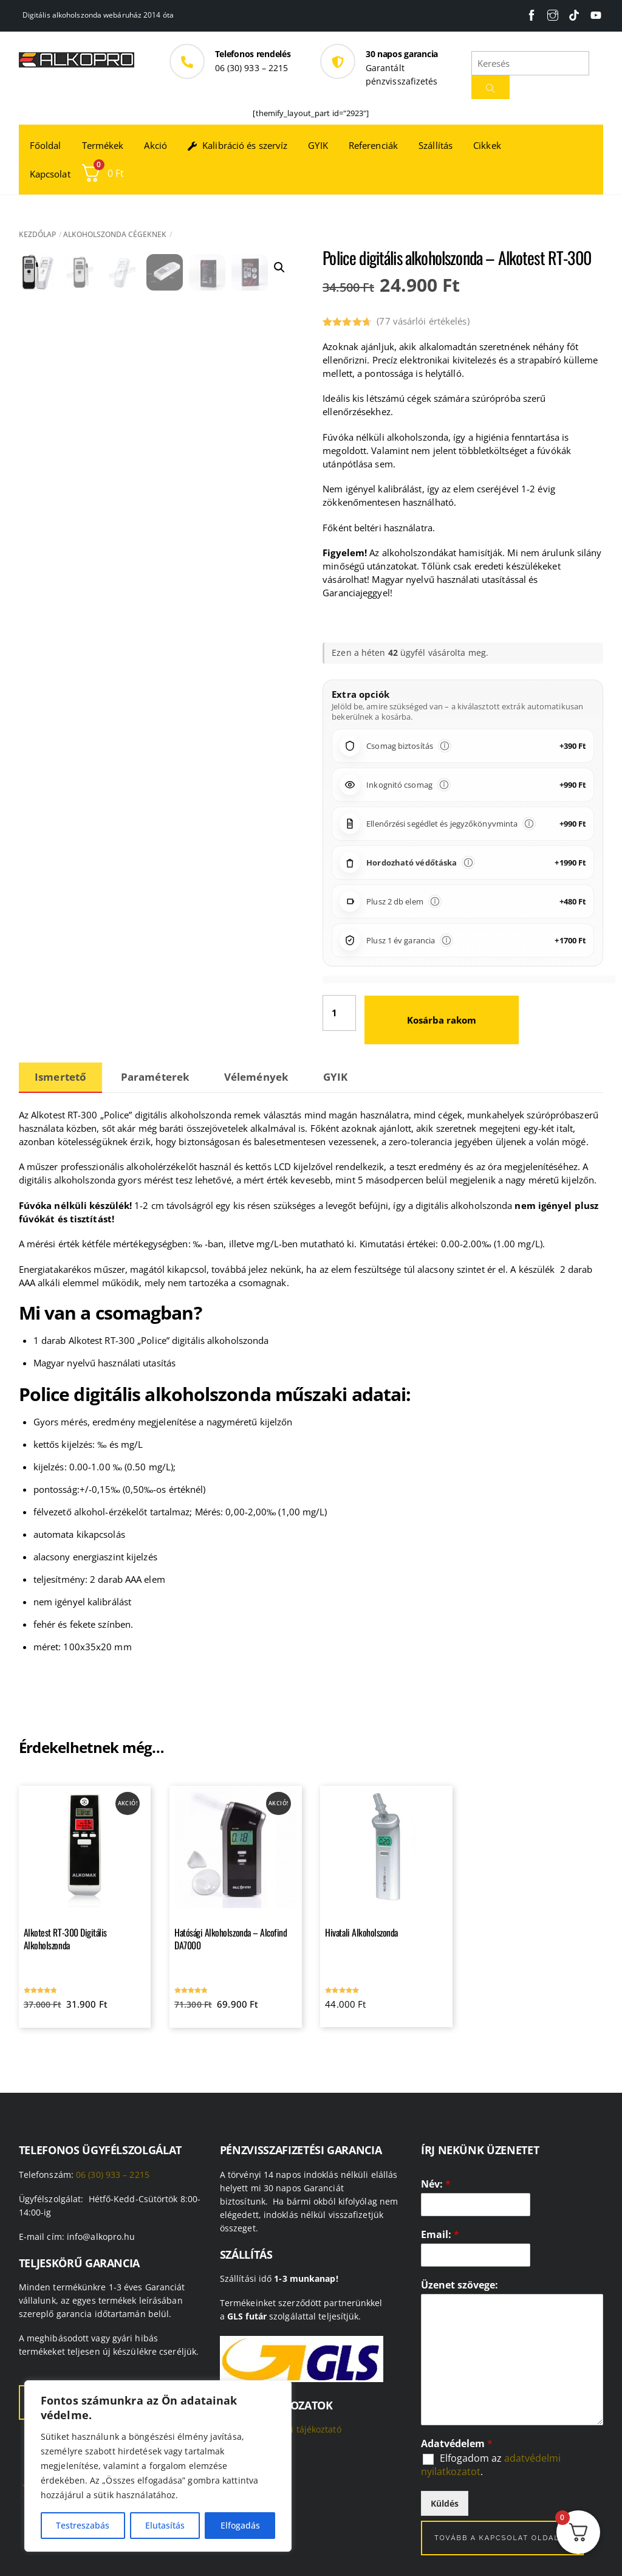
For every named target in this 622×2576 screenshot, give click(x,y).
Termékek (103, 145)
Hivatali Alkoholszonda (361, 1932)
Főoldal (45, 145)
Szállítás (436, 145)
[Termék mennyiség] (339, 1013)
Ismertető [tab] (60, 1077)
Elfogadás (240, 2525)
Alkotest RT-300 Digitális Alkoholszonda (65, 1938)
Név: (436, 2184)
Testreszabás (82, 2525)
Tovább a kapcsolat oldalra (502, 2538)
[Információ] (444, 745)
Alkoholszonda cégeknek (114, 234)
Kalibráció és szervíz (237, 145)
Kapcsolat (50, 174)
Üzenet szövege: (459, 2285)
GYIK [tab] (335, 1077)
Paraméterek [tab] (155, 1077)
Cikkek (487, 145)
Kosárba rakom (441, 1020)
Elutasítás (165, 2525)
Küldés (445, 2503)
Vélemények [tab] (256, 1077)
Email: (440, 2234)
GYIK (317, 145)
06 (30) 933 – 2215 (112, 2174)
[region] (158, 2466)
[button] (279, 267)
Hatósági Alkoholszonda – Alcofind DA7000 (230, 1938)
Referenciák (373, 145)
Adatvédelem (457, 2443)
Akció (155, 145)
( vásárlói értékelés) (423, 321)
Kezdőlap (37, 234)
